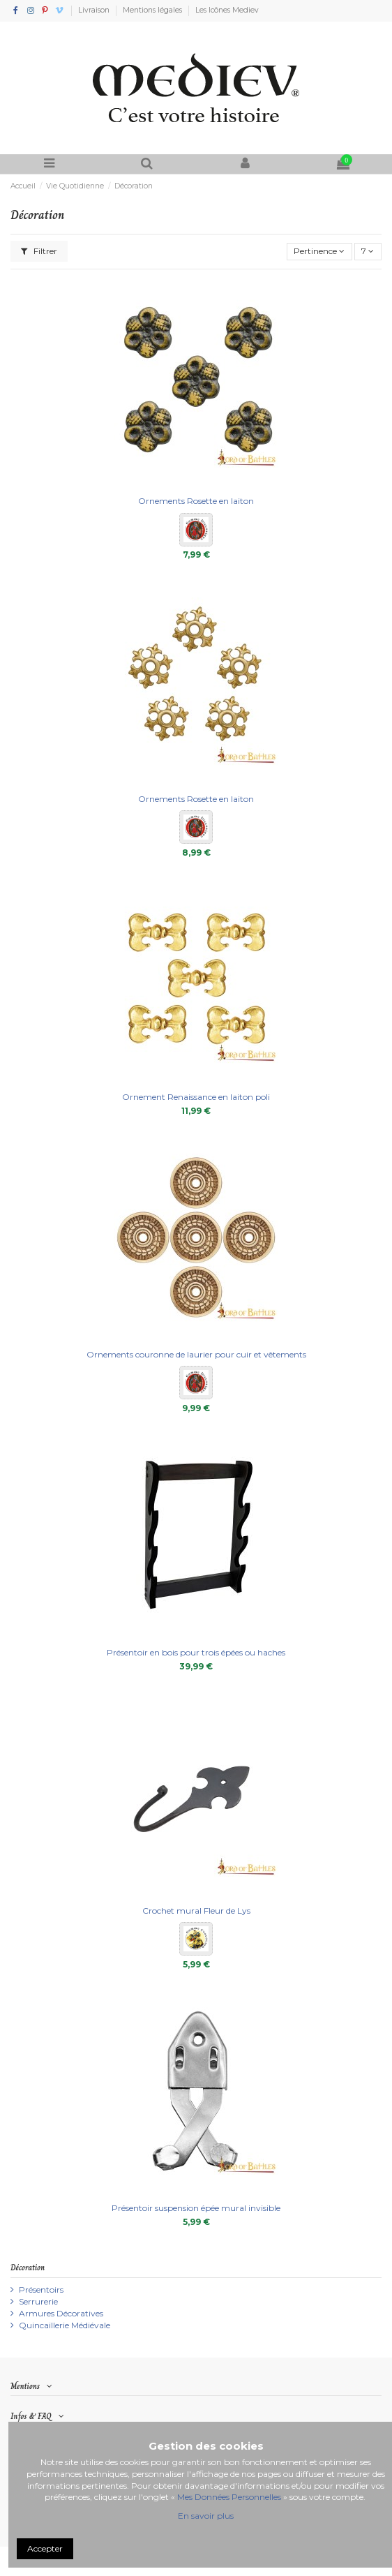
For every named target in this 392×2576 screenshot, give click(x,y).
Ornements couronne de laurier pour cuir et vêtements (196, 1354)
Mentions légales (153, 10)
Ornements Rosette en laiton (196, 501)
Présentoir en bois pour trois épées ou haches (196, 1652)
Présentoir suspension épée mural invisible (196, 2208)
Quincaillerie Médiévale (64, 2325)
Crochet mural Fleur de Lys (196, 1910)
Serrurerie (38, 2301)
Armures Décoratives (61, 2313)
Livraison (95, 10)
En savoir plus (206, 2515)
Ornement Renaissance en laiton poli (196, 1097)
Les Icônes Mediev (227, 10)
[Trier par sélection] (319, 251)
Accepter (45, 2548)
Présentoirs (41, 2289)
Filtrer (39, 251)
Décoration (27, 2267)
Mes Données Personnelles (229, 2497)
